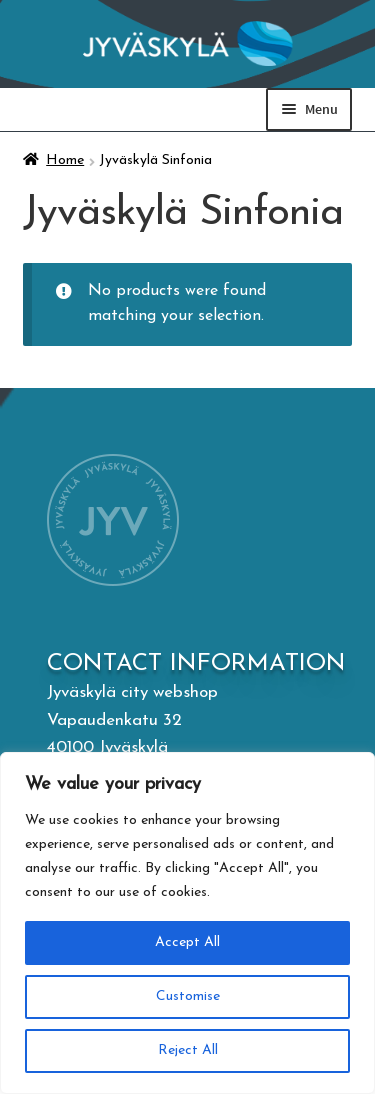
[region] (187, 923)
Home (65, 160)
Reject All (187, 1050)
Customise (188, 996)
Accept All (187, 942)
